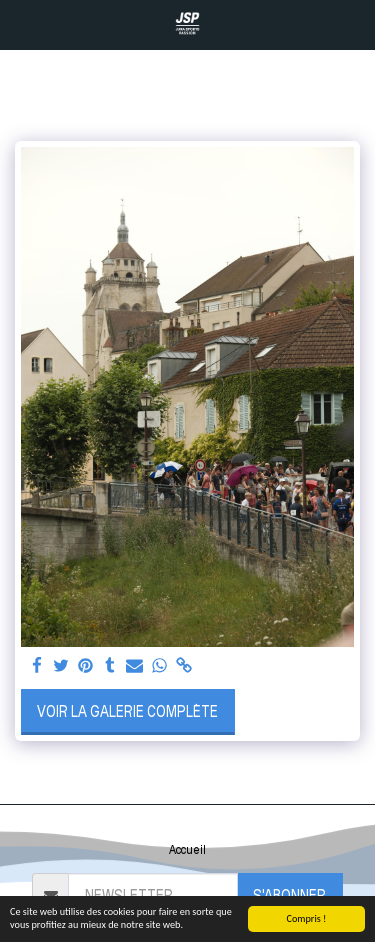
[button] (22, 24)
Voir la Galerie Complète (127, 711)
